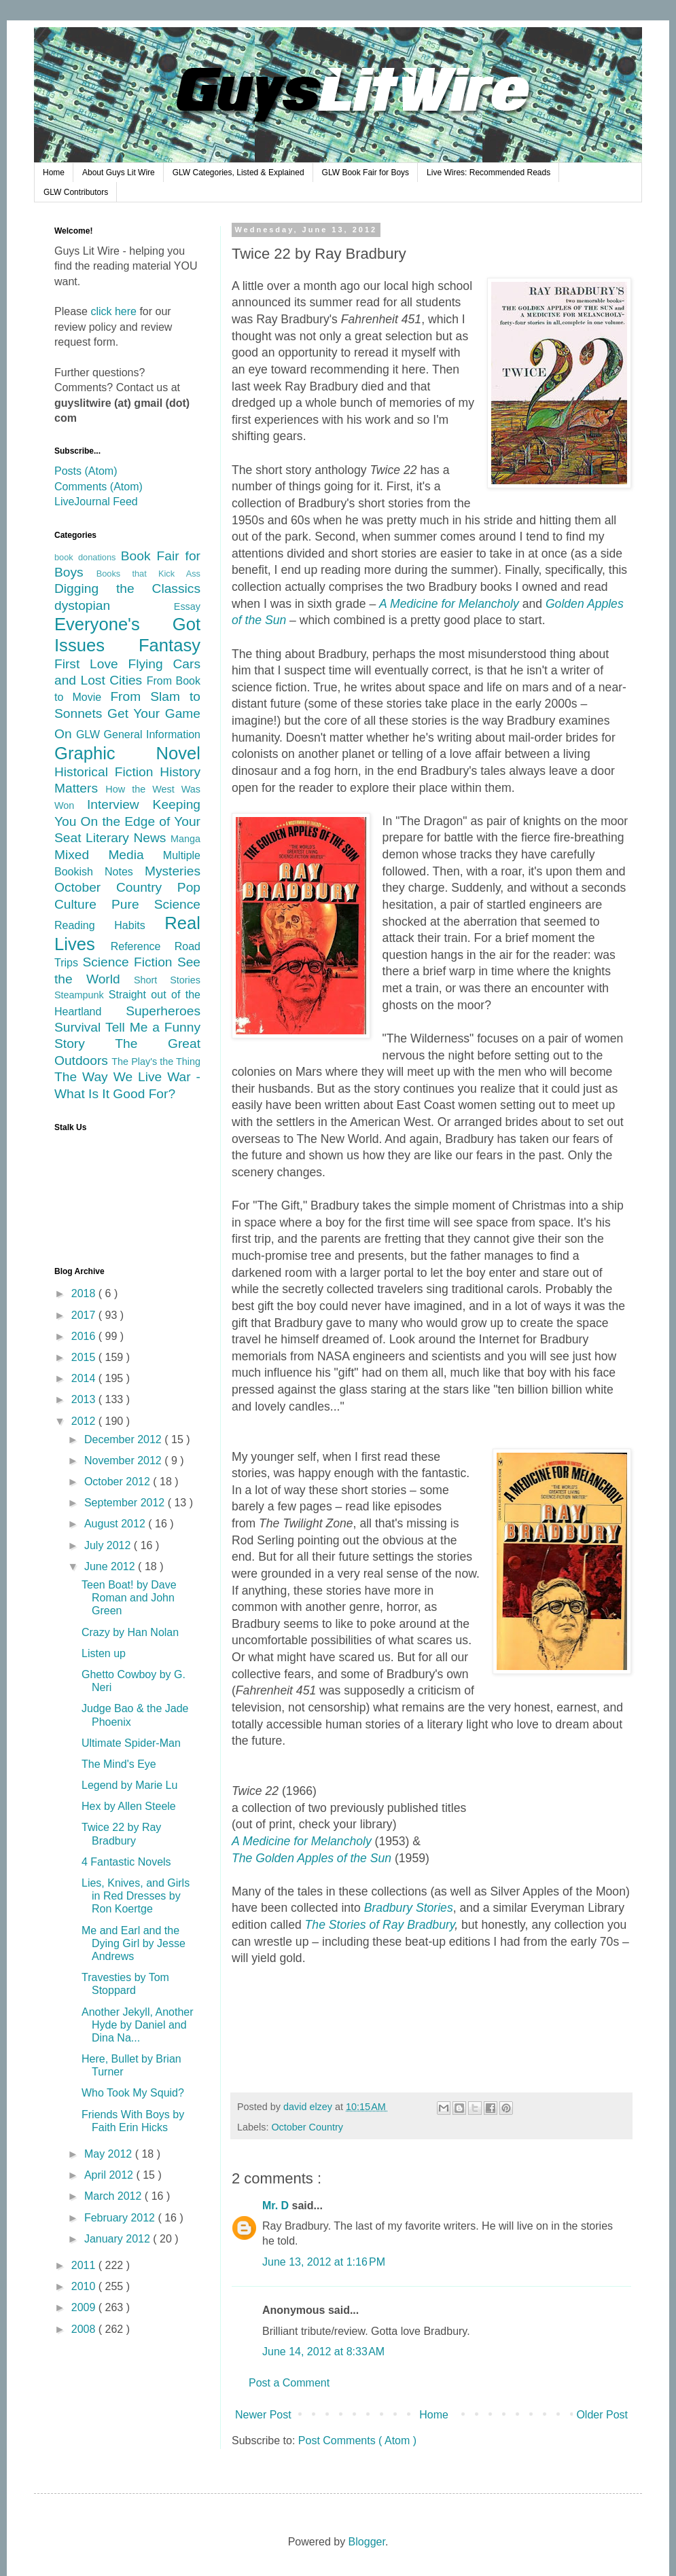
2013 (85, 1399)
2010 (85, 2286)
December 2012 (124, 1439)
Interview (120, 804)
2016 (85, 1336)
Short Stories (167, 980)
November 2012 (124, 1460)
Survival (79, 1027)
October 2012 (118, 1481)
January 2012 (118, 2239)
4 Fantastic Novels (126, 1862)
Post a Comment (289, 2383)
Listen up (104, 1653)
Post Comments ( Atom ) (357, 2440)
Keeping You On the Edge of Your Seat (127, 821)
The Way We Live (110, 1077)
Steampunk (81, 995)
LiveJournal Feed (96, 501)
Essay (187, 606)
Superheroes (163, 1011)
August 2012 (116, 1523)
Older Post (602, 2414)
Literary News (128, 838)
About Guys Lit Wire (118, 172)
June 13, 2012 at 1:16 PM (323, 2262)
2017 (85, 1315)
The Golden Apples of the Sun (311, 1858)
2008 (85, 2329)
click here (113, 311)
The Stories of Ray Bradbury (380, 1924)
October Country (307, 2127)
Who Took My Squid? (133, 2093)
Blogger (367, 2541)
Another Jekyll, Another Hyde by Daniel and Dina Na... (138, 2025)
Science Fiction (129, 962)
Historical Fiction (107, 772)
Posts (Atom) (85, 471)
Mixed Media (108, 855)
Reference (143, 946)
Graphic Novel (127, 753)
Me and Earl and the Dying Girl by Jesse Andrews (133, 1943)
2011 (85, 2265)
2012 (85, 1421)
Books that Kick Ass (148, 573)
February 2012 (121, 2218)
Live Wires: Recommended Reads (488, 172)
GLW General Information (138, 734)
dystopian (114, 605)
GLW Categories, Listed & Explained (238, 172)
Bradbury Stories (408, 1908)
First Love (91, 664)
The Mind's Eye (119, 1764)
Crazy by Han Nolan (130, 1632)
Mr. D (277, 2205)
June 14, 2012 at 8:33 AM (323, 2351)
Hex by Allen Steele (129, 1806)
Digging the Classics (127, 588)
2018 (85, 1293)
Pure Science (155, 904)
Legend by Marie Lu (129, 1785)
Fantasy (169, 645)
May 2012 (109, 2154)
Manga (185, 838)
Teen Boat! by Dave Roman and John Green (129, 1597)
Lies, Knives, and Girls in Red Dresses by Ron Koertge (136, 1896)
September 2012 (126, 1502)
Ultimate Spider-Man (131, 1743)
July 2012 (109, 1545)
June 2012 (111, 1566)
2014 (85, 1378)
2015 (85, 1357)
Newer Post (263, 2414)
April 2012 (110, 2175)
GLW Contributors (75, 192)
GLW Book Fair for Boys (365, 172)
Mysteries (172, 871)
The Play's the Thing (155, 1061)
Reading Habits (109, 925)
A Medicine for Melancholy (302, 1841)
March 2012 (114, 2196)
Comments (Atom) (98, 486)
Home (54, 172)
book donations (87, 557)
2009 (85, 2307)
